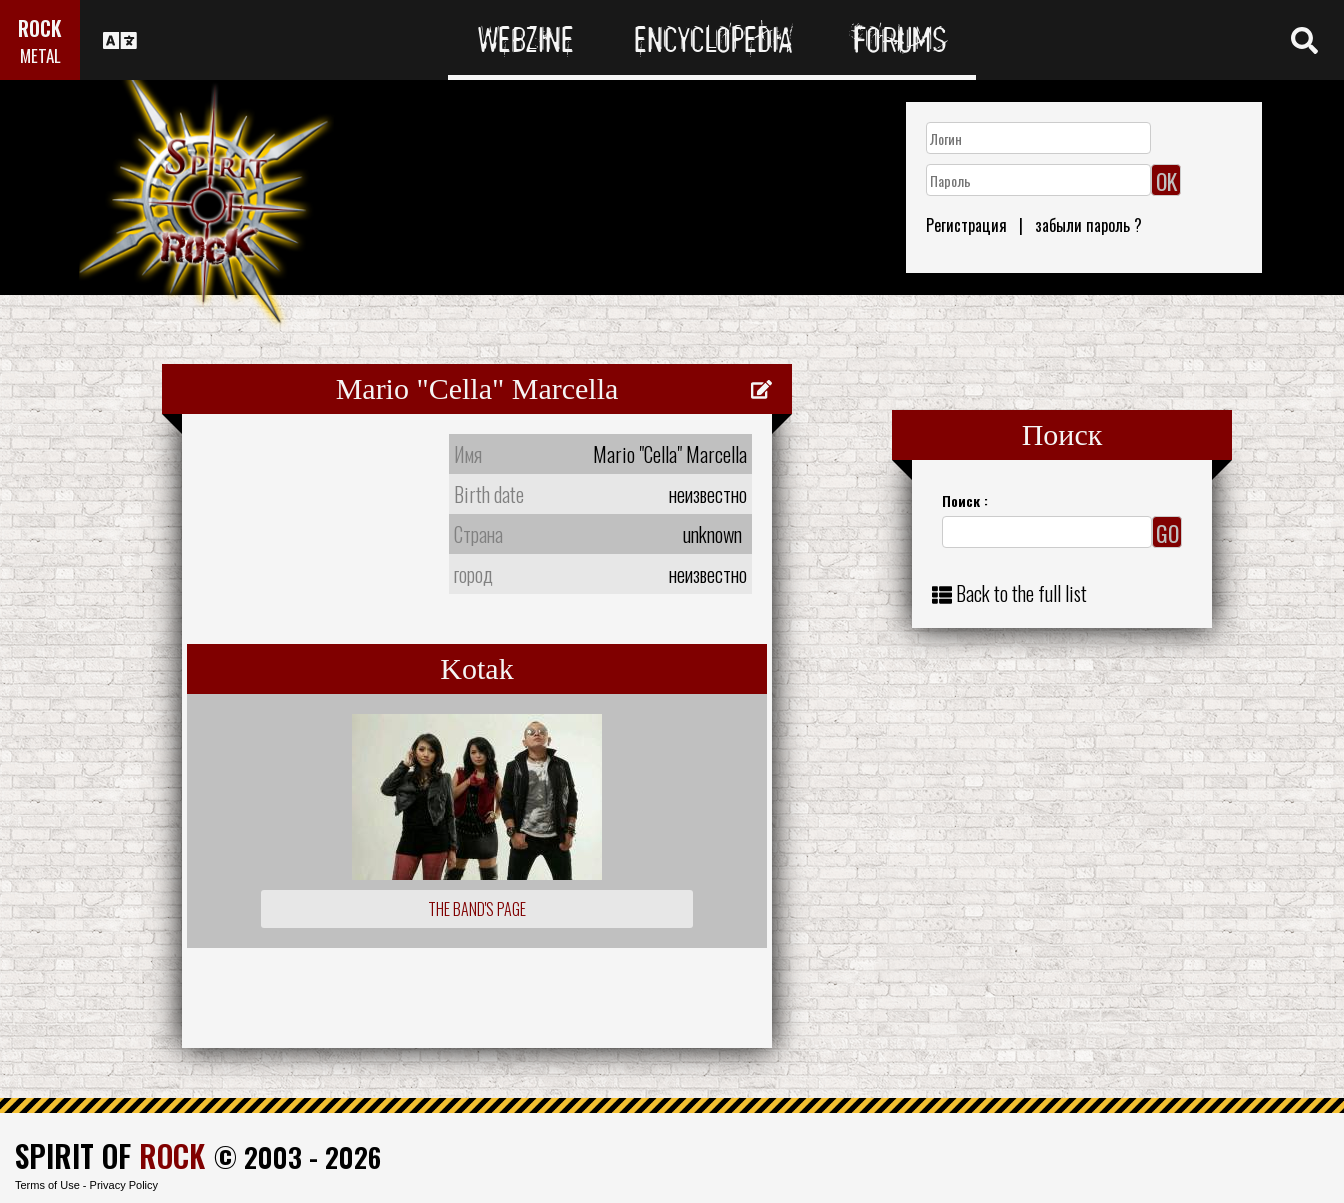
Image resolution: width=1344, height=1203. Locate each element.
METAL (40, 55)
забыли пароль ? (1088, 225)
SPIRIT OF (110, 1155)
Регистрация (966, 225)
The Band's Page (477, 909)
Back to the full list (1021, 593)
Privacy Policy (124, 1185)
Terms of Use (47, 1185)
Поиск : (965, 500)
